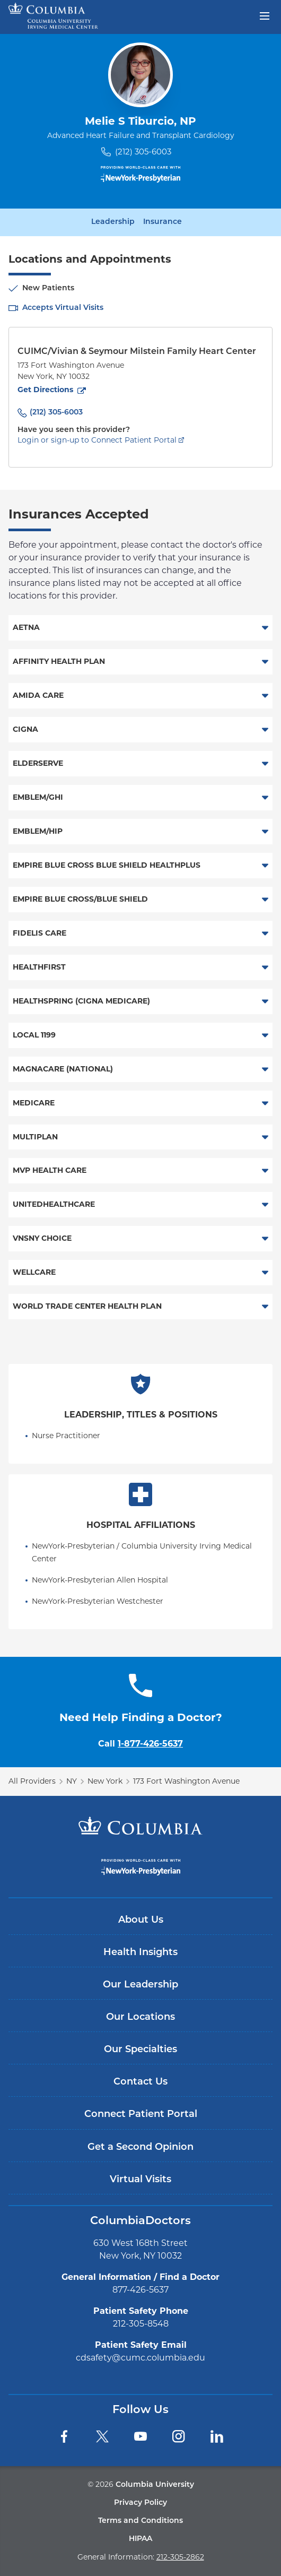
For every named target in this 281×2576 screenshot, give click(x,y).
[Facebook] (64, 2436)
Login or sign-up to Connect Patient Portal (97, 440)
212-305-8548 (141, 2324)
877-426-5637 (140, 2290)
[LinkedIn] (216, 2436)
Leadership (113, 222)
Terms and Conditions (140, 2521)
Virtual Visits (140, 2180)
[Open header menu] (265, 15)
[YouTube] (140, 2436)
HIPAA (140, 2539)
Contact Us (140, 2082)
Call (140, 1744)
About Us (140, 1920)
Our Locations (140, 2017)
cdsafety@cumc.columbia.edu (140, 2358)
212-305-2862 (180, 2557)
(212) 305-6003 (143, 151)
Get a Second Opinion (140, 2147)
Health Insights (140, 1953)
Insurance (162, 222)
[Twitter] (102, 2436)
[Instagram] (178, 2436)
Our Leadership (140, 1985)
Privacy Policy (140, 2503)
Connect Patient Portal (140, 2115)
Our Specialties (140, 2050)
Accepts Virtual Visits (62, 308)
